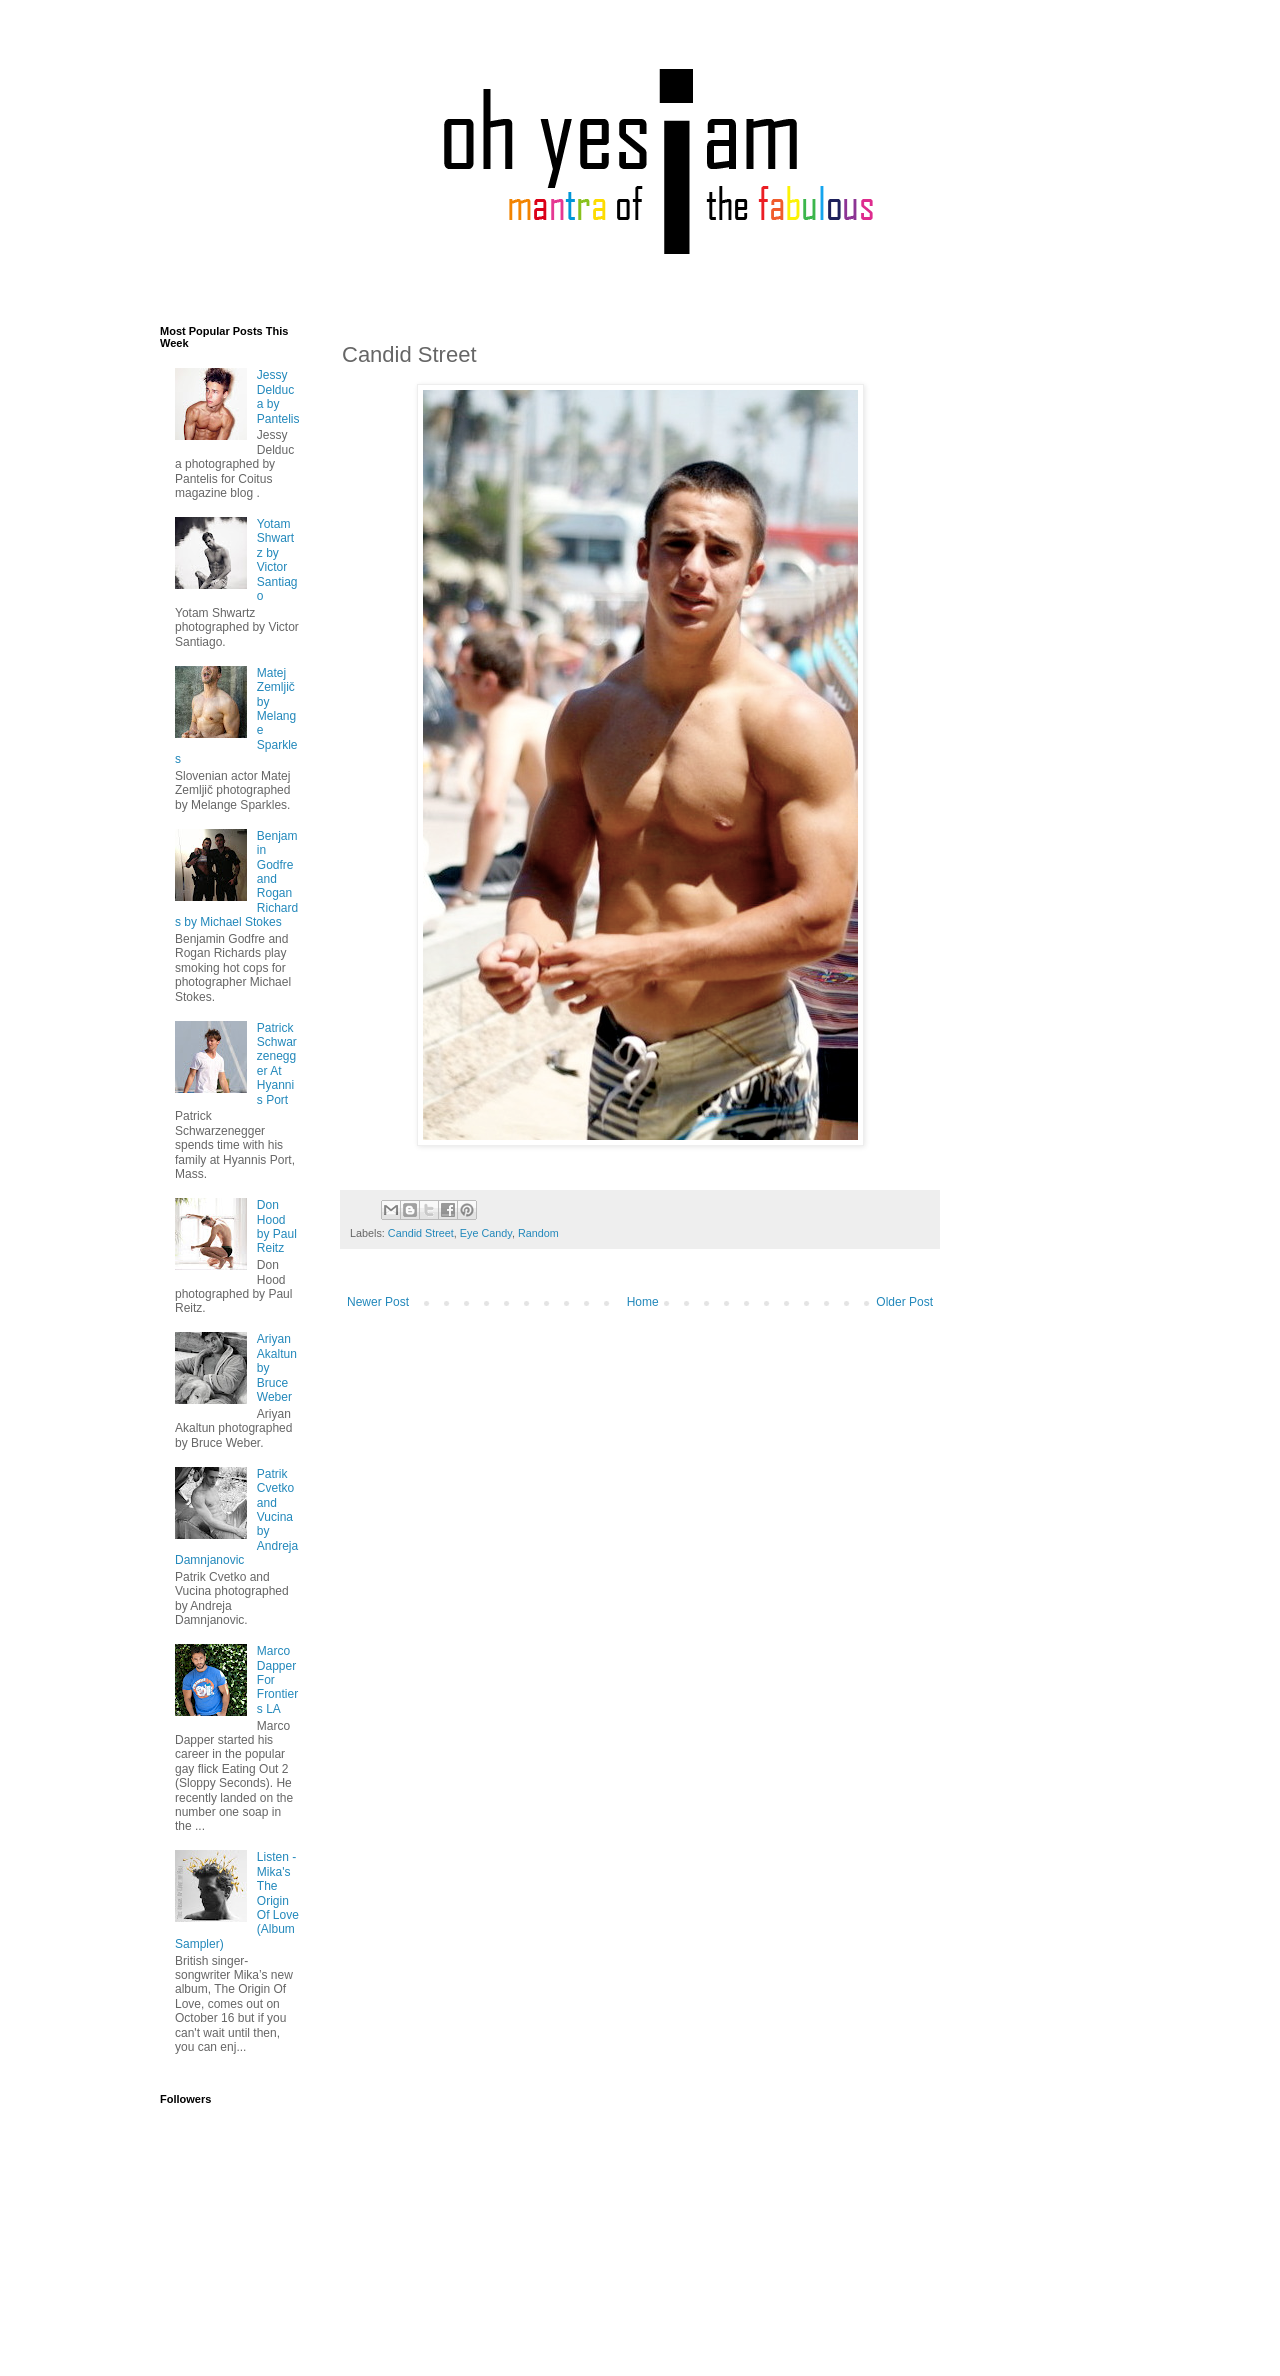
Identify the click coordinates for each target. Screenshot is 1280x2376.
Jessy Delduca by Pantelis (278, 396)
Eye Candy (486, 1233)
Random (538, 1233)
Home (643, 1302)
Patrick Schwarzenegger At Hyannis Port (277, 1064)
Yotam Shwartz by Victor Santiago (277, 560)
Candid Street (421, 1233)
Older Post (904, 1302)
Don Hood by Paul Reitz (277, 1226)
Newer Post (378, 1302)
